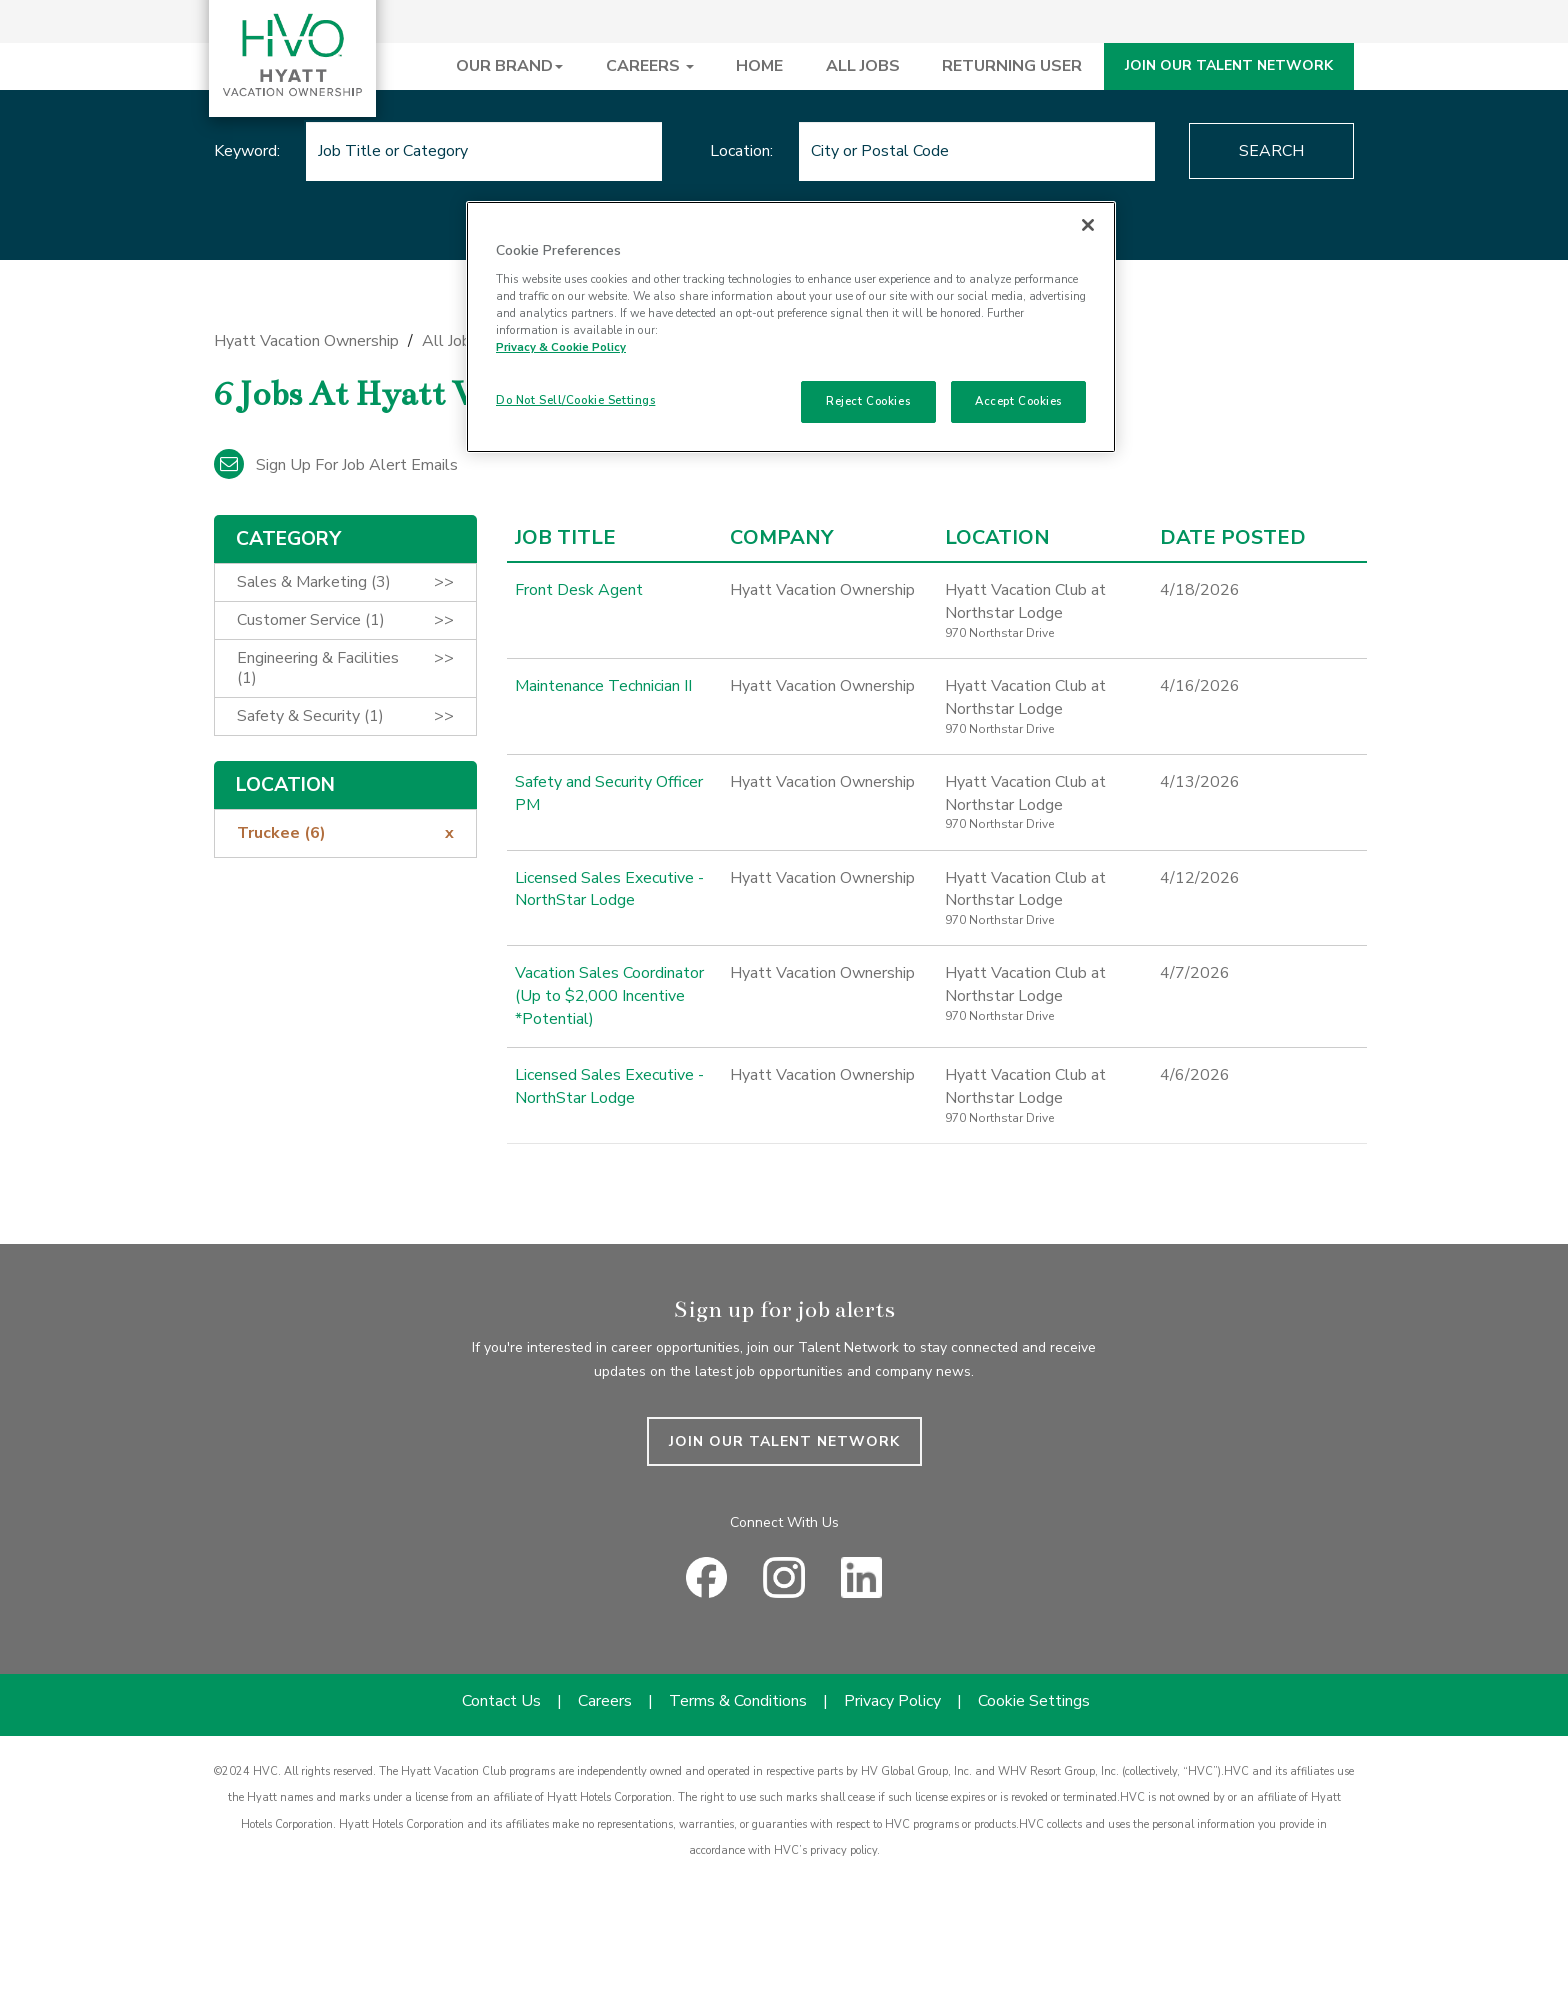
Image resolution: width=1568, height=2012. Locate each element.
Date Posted (1233, 538)
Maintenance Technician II (603, 686)
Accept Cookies (1018, 401)
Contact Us (501, 1701)
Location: (741, 151)
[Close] (1088, 225)
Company (781, 538)
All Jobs (450, 341)
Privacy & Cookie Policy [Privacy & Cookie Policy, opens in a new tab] (561, 347)
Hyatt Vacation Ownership (306, 341)
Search (1271, 151)
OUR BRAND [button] (509, 66)
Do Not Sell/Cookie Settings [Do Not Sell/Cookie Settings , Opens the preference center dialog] (575, 400)
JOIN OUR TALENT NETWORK (1229, 65)
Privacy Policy (892, 1701)
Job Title (565, 538)
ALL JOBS (863, 66)
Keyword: (247, 151)
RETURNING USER (1012, 66)
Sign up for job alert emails (336, 465)
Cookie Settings (1034, 1701)
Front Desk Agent (579, 590)
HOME (759, 66)
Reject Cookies (868, 401)
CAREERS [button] (650, 66)
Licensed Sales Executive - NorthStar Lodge (609, 889)
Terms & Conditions (738, 1701)
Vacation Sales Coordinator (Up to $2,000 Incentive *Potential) (609, 996)
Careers (605, 1701)
